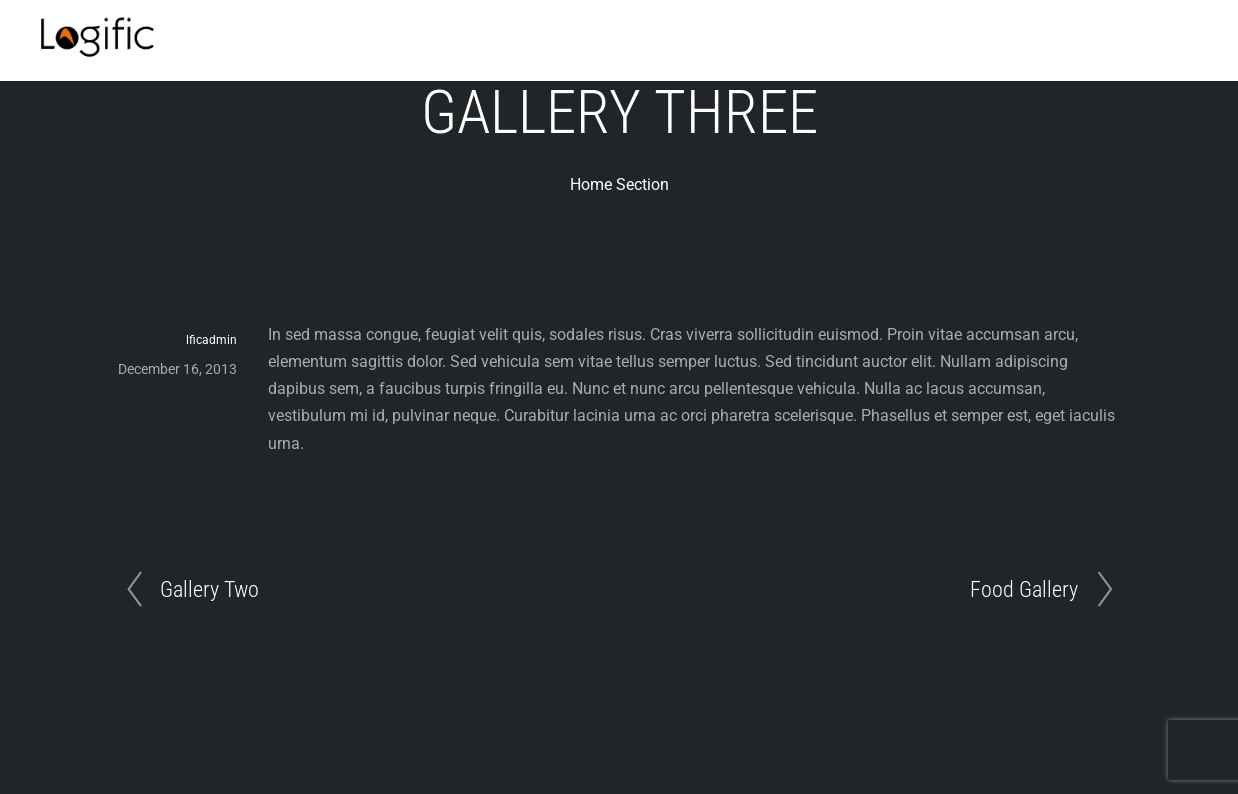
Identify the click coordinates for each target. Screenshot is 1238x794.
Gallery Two (209, 589)
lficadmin (211, 340)
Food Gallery (1024, 589)
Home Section (619, 184)
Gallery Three (619, 112)
